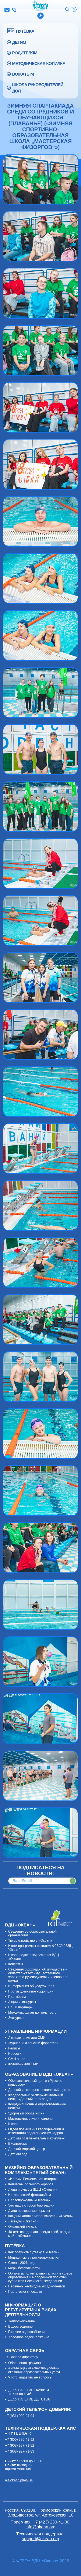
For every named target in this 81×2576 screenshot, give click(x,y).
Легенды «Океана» (23, 2221)
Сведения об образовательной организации (32, 1933)
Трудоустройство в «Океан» (30, 1940)
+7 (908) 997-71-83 (19, 2451)
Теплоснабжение (21, 2321)
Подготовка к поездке (25, 2291)
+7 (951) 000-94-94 (19, 2416)
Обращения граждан (24, 2363)
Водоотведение (20, 2326)
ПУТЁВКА (25, 31)
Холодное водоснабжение (28, 2337)
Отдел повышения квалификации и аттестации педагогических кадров (36, 2131)
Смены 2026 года (22, 2263)
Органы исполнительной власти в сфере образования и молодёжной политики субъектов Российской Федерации (40, 2277)
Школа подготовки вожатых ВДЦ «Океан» (33, 1957)
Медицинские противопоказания (33, 2257)
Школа (13, 2124)
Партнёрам (17, 1996)
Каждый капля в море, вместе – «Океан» (40, 2216)
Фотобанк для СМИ (23, 2064)
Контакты (15, 1964)
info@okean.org (7, 9)
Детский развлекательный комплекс (36, 2138)
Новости (14, 2053)
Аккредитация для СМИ (27, 2038)
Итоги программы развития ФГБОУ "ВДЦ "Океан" (40, 1947)
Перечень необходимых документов (36, 2286)
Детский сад (17, 2154)
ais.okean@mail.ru (19, 2480)
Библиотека (17, 2143)
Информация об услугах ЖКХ (31, 1986)
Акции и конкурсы (22, 2002)
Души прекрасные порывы (29, 2210)
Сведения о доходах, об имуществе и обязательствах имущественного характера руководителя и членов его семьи (38, 1975)
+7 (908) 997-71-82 (19, 2445)
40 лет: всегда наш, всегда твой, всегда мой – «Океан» (39, 2233)
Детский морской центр (26, 2149)
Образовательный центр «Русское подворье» (35, 2082)
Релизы (14, 2048)
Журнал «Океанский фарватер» (33, 2043)
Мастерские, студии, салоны (30, 2118)
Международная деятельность (32, 2012)
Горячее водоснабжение (27, 2332)
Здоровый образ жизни (26, 2113)
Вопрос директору (24, 2357)
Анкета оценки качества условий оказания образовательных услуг (34, 2370)
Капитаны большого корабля (30, 2184)
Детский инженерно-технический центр (39, 2090)
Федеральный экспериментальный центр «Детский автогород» (35, 2097)
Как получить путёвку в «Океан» (33, 2252)
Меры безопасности (24, 2268)
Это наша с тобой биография (31, 2205)
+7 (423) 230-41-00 (14, 10)
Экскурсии (16, 2018)
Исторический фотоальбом (29, 2195)
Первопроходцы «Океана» (29, 2200)
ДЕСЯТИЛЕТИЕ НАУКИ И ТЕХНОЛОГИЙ (28, 2392)
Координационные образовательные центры (37, 2106)
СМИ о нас (16, 2059)
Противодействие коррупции (30, 1991)
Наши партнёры (20, 2007)
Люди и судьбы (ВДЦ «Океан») (32, 2189)
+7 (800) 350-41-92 (19, 2439)
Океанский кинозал (23, 2226)
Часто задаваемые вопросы (30, 2377)
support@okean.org (40, 2538)
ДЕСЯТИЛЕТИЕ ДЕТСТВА (29, 2399)
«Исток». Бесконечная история (32, 2179)
